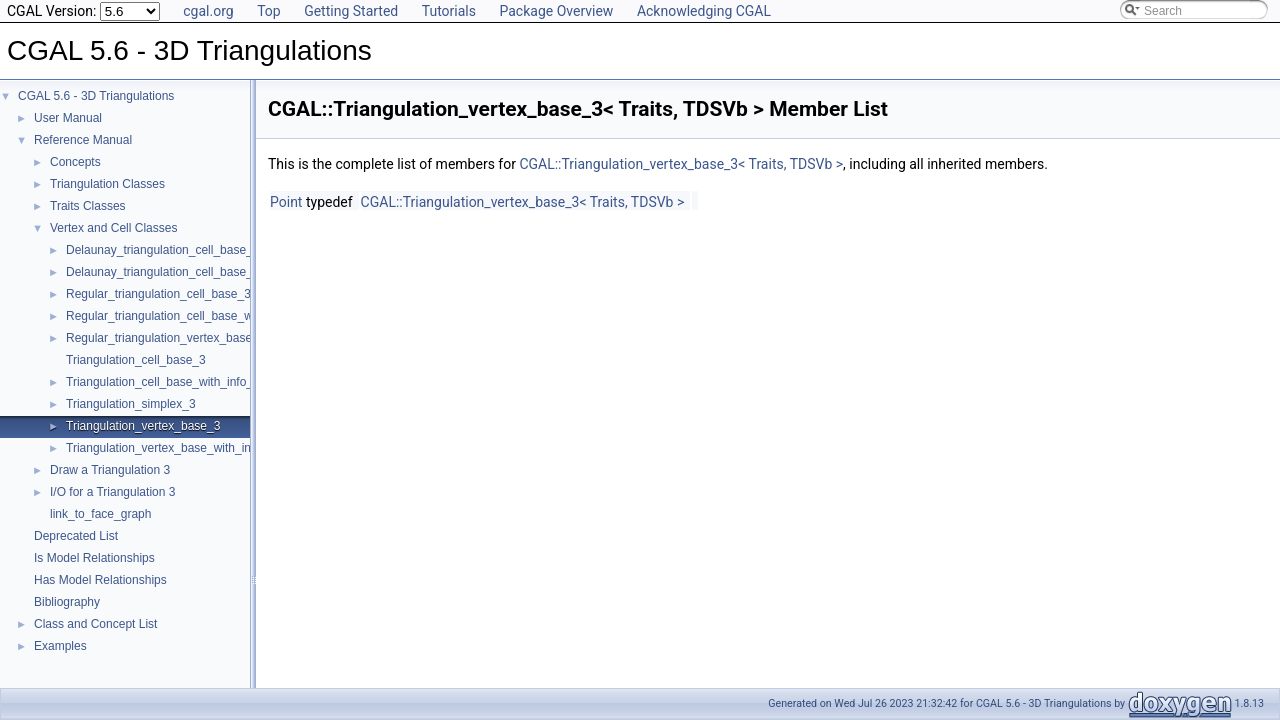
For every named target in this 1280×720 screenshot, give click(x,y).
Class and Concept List (95, 624)
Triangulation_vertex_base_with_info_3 (170, 448)
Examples (60, 646)
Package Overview (556, 11)
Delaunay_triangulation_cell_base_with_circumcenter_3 (214, 272)
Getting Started (351, 11)
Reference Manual (83, 140)
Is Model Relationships (94, 558)
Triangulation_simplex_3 (131, 404)
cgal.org (208, 11)
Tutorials (449, 11)
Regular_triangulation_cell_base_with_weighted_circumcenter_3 (237, 316)
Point (286, 202)
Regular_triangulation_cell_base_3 (158, 294)
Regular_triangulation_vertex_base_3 (165, 338)
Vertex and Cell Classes (113, 228)
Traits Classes (88, 206)
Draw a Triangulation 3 (110, 470)
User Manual (68, 118)
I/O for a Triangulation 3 (112, 492)
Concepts (75, 162)
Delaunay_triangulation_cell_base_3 (162, 250)
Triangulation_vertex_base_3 (143, 426)
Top (269, 11)
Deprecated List (76, 536)
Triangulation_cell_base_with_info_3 (163, 382)
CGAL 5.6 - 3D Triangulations (96, 96)
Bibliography (67, 602)
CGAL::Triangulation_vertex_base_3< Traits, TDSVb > (681, 164)
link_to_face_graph (100, 514)
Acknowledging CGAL (704, 11)
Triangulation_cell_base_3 (136, 360)
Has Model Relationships (100, 580)
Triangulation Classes (107, 184)
